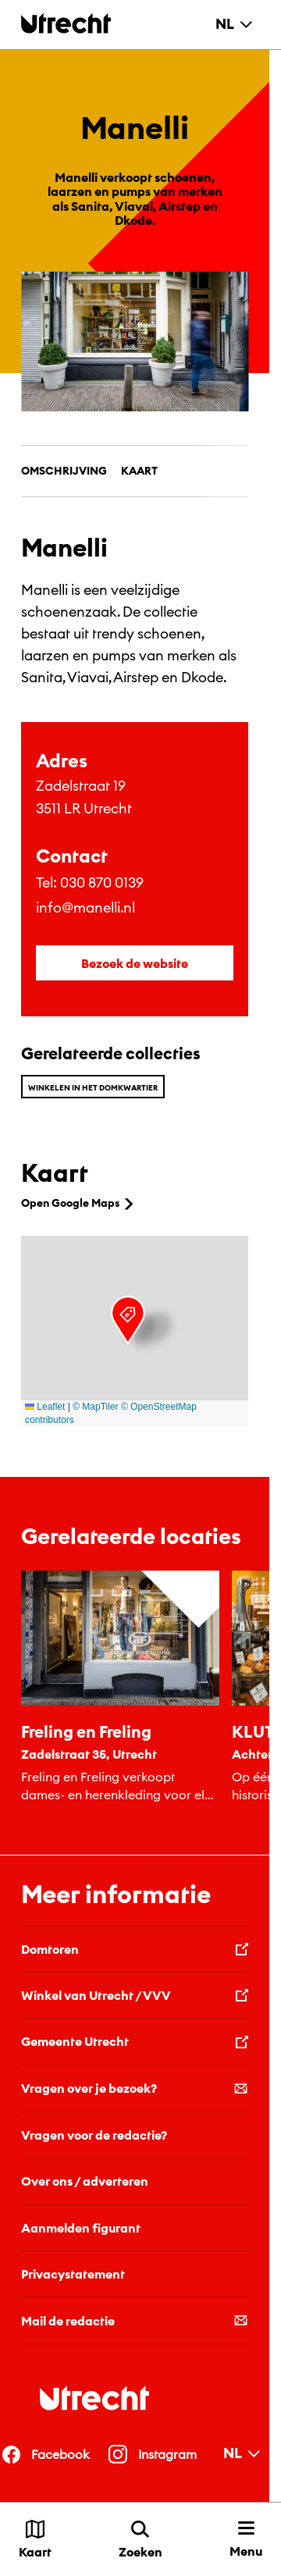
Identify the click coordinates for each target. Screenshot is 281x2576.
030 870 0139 (102, 882)
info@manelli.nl (85, 907)
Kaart (139, 471)
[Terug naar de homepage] (66, 23)
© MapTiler (95, 1406)
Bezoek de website (134, 963)
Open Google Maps (79, 1203)
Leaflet (45, 1406)
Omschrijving (64, 471)
